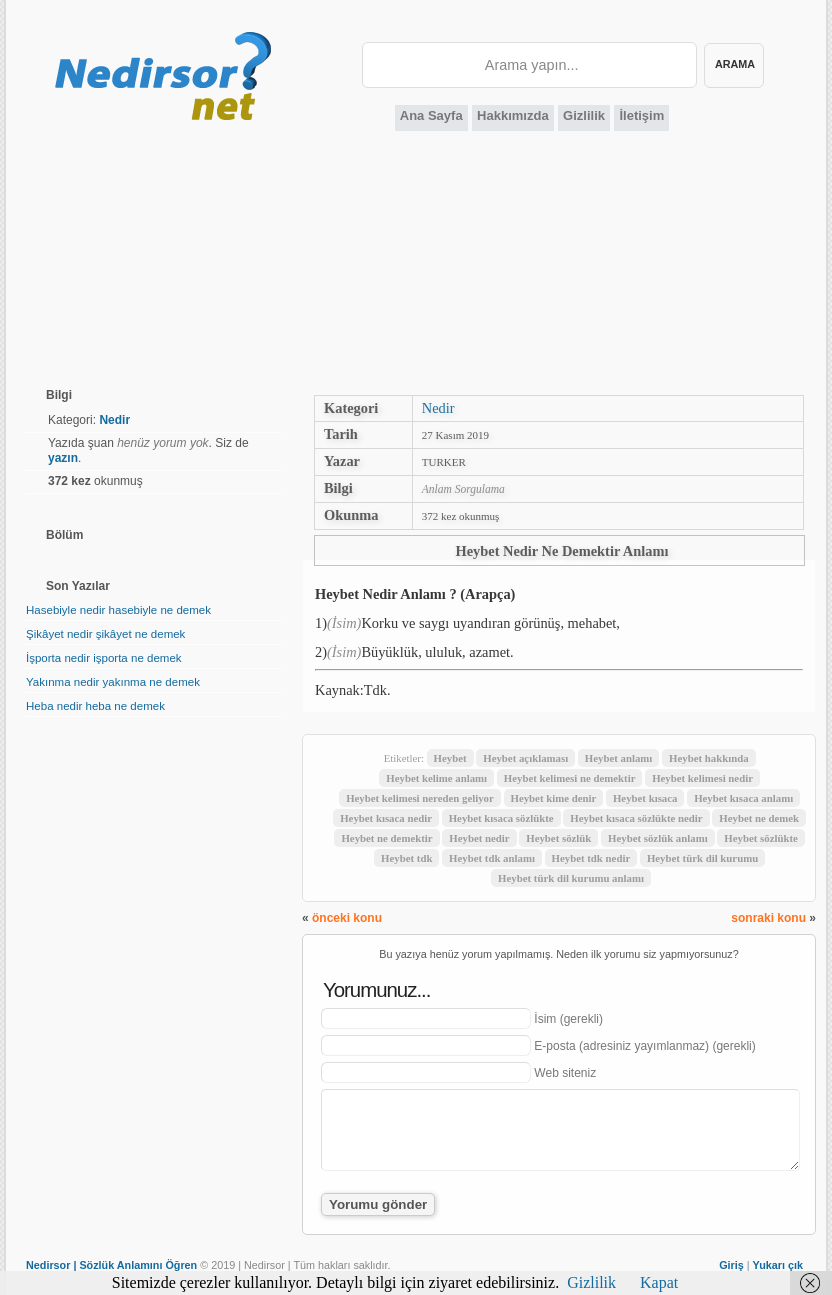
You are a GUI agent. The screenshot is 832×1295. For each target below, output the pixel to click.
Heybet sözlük (558, 838)
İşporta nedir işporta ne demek (104, 658)
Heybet (450, 758)
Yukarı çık (778, 1265)
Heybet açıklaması (525, 758)
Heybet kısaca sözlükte (501, 818)
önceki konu (347, 918)
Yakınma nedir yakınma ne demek (113, 682)
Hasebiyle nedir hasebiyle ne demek (118, 610)
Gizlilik (584, 115)
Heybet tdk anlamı (492, 858)
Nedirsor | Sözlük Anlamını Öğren (111, 1265)
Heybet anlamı (618, 758)
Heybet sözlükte (760, 838)
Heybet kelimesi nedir (702, 778)
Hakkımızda (513, 115)
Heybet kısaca (645, 798)
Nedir (438, 408)
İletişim (641, 115)
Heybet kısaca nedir (386, 818)
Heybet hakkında (709, 758)
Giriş (731, 1265)
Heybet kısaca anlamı (743, 798)
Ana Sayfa (431, 115)
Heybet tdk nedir (591, 858)
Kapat (659, 1282)
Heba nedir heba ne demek (95, 706)
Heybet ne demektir (386, 838)
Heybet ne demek (759, 818)
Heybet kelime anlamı (436, 778)
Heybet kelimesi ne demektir (570, 778)
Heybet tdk (406, 858)
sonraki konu (768, 918)
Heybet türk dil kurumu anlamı (571, 878)
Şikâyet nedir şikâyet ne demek (105, 634)
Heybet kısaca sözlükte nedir (636, 818)
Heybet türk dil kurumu (702, 858)
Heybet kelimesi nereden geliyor (420, 798)
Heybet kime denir (554, 798)
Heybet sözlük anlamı (658, 838)
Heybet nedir (479, 838)
